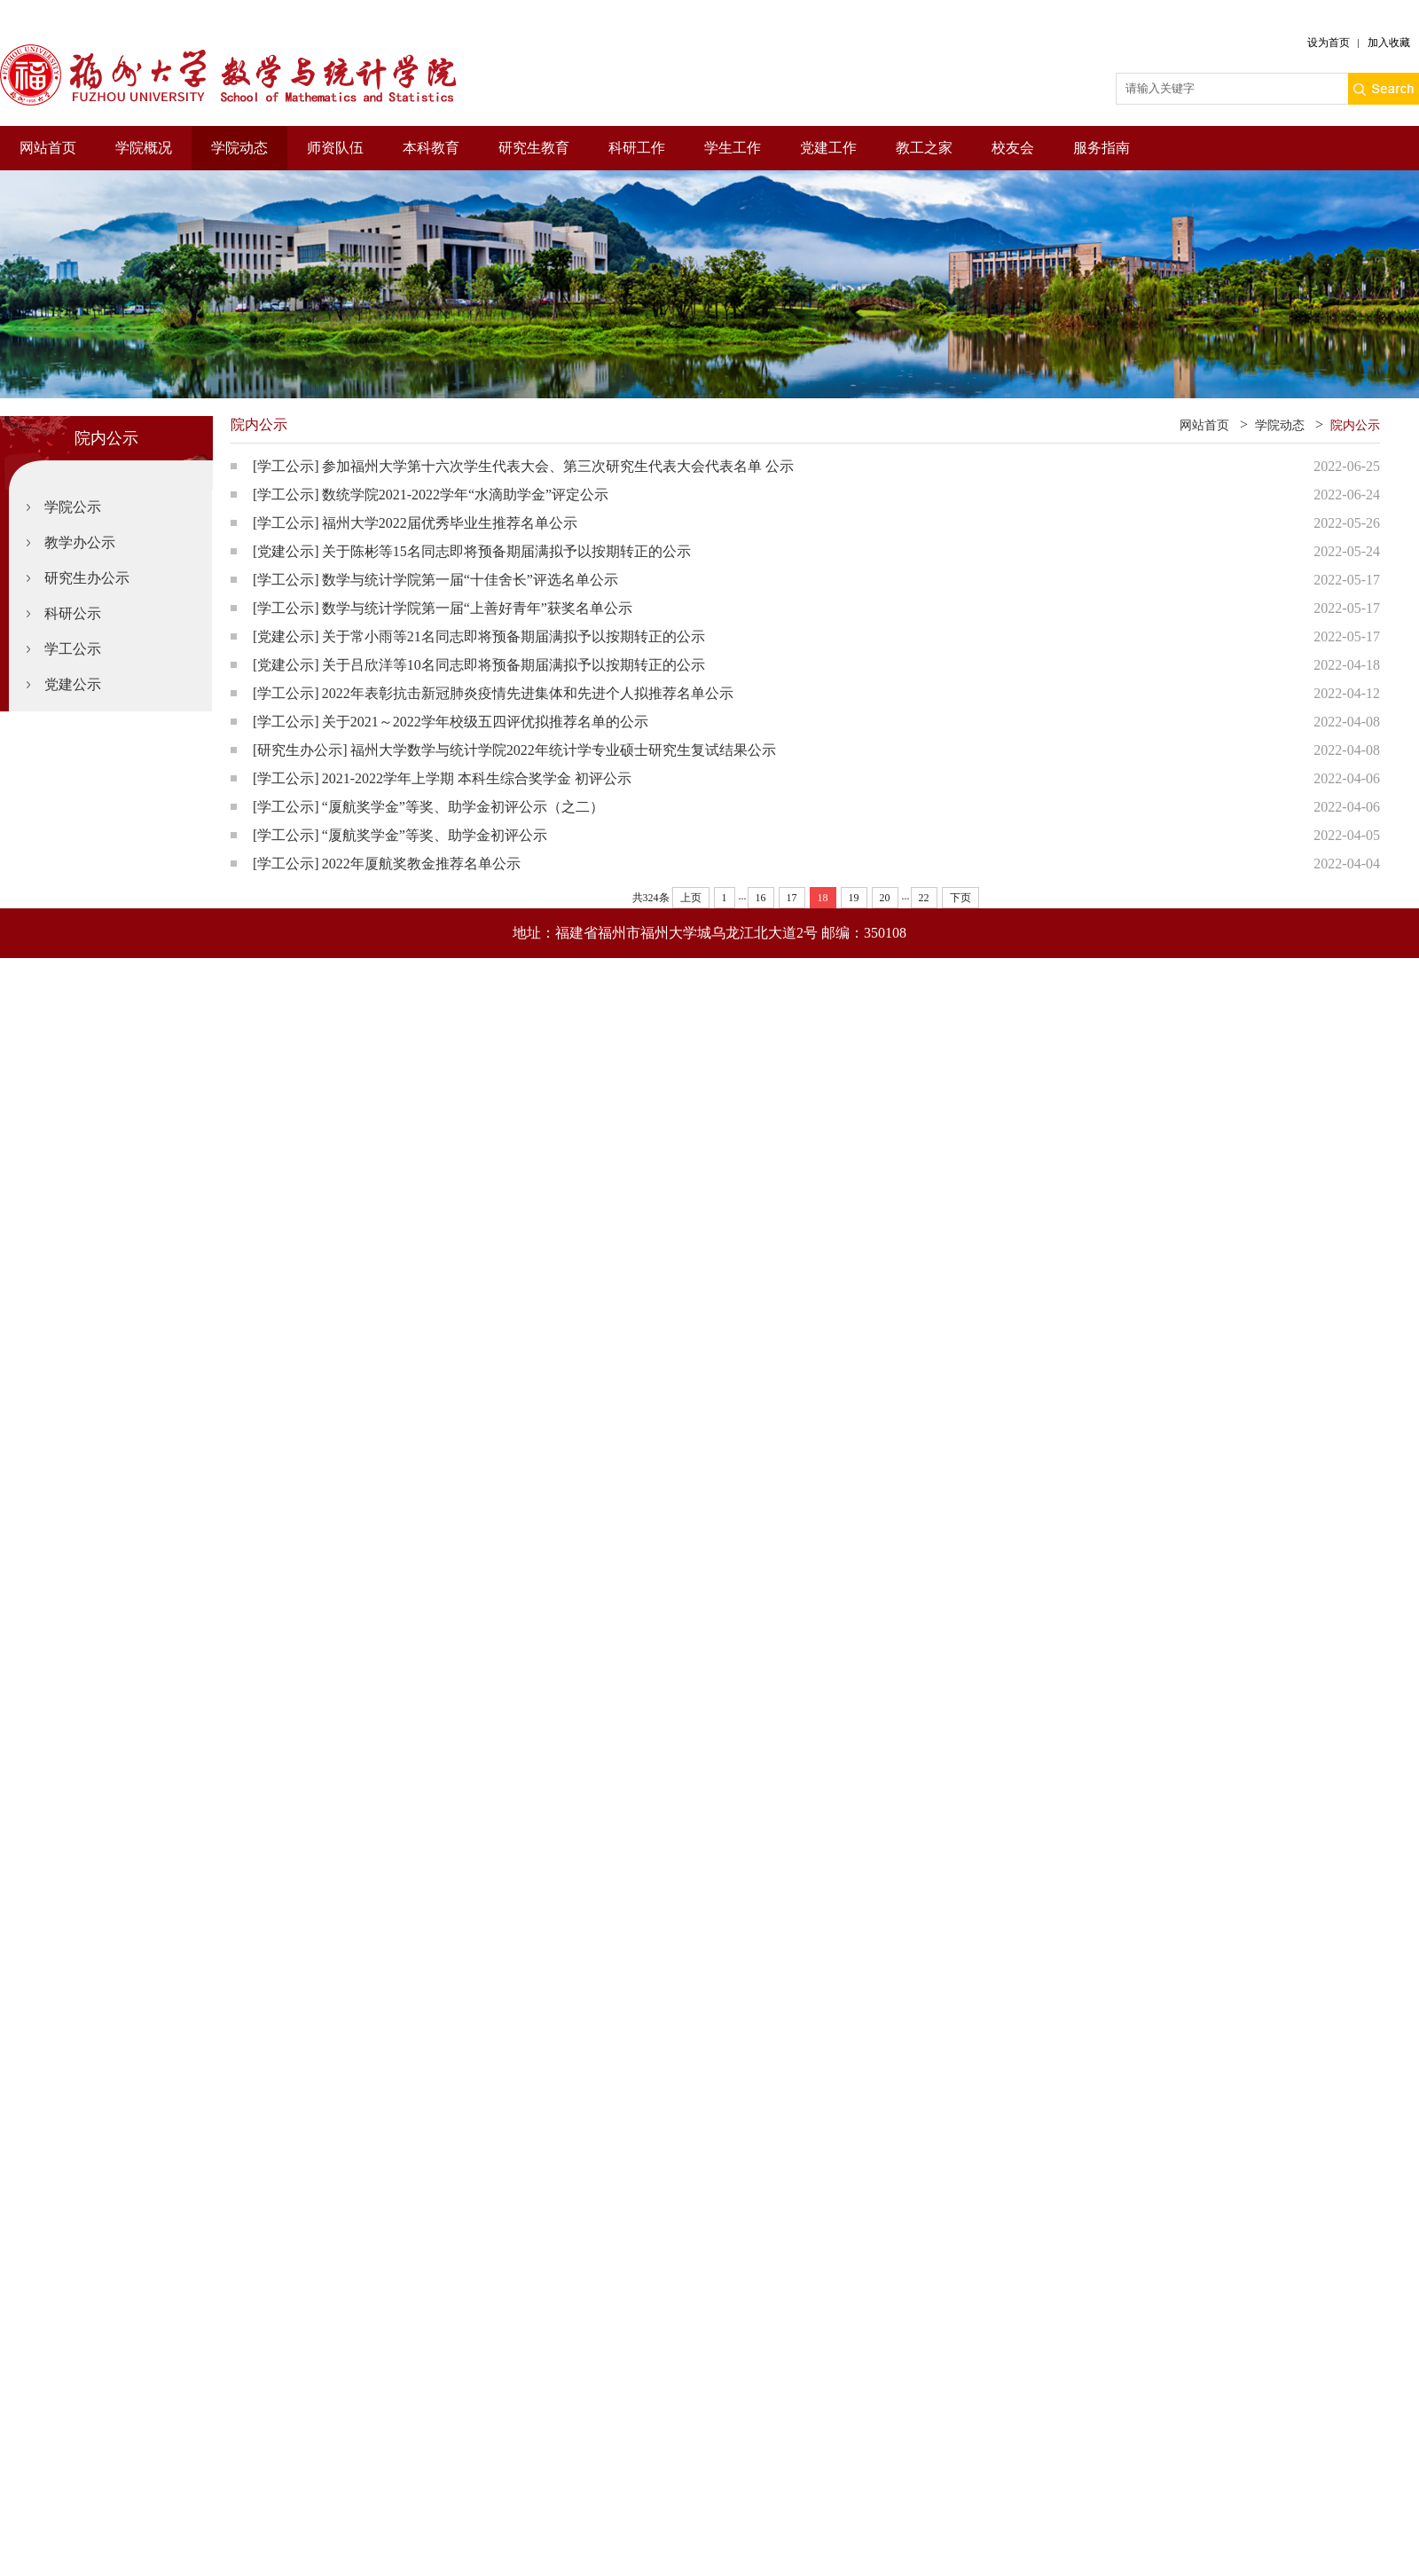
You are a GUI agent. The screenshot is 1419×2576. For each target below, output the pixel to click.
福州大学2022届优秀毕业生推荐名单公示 (449, 522)
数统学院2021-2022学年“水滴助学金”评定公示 (465, 494)
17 (792, 897)
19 (854, 897)
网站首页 (48, 147)
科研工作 (636, 147)
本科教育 (431, 147)
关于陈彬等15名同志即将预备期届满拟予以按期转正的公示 (506, 551)
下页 (960, 897)
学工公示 (72, 648)
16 (761, 897)
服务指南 (1101, 147)
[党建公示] (286, 551)
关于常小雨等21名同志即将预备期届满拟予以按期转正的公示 (513, 636)
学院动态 (239, 147)
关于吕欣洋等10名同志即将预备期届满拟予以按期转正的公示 (513, 664)
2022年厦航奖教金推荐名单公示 (421, 863)
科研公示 (72, 613)
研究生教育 (533, 147)
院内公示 (1355, 425)
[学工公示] (286, 466)
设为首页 (1328, 42)
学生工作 (732, 147)
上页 (691, 897)
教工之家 (924, 147)
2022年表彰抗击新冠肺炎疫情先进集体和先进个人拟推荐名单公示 (527, 693)
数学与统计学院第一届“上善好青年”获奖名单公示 (477, 608)
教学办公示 (79, 542)
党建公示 (72, 684)
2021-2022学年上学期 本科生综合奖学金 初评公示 (476, 778)
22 (924, 897)
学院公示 (72, 506)
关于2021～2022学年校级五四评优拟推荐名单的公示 (485, 721)
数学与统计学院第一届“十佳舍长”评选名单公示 (470, 579)
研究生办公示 (86, 577)
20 (885, 897)
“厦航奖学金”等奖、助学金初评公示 (434, 835)
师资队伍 (335, 147)
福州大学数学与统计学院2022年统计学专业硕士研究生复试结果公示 (563, 750)
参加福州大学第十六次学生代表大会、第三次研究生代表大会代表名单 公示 (558, 466)
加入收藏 (1389, 42)
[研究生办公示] (300, 750)
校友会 (1013, 147)
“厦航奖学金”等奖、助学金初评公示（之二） (463, 806)
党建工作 (828, 147)
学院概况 (143, 147)
